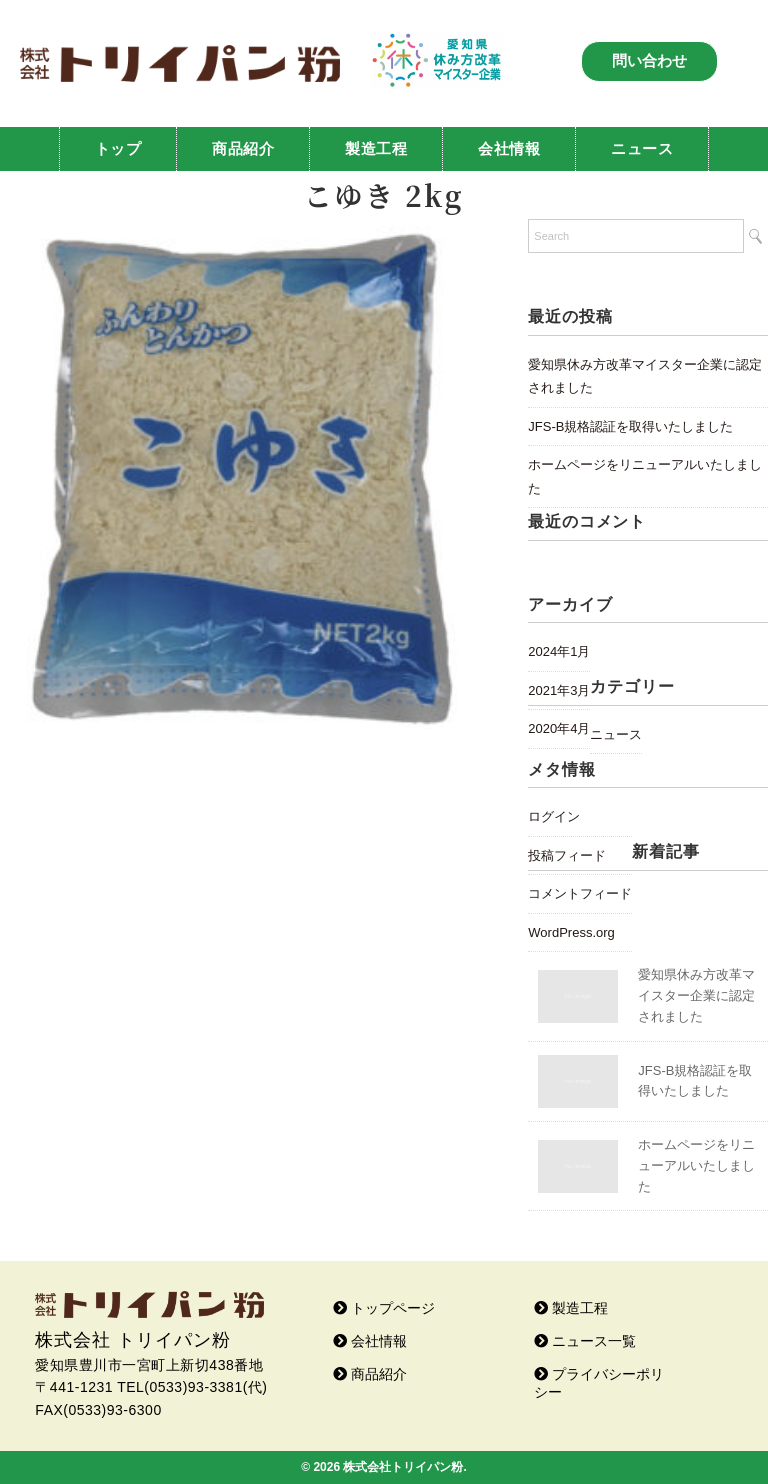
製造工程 (376, 149)
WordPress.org (571, 932)
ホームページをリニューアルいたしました (645, 476)
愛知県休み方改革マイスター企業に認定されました (645, 376)
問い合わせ (649, 60)
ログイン (554, 816)
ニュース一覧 (585, 1341)
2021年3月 (559, 690)
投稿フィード (567, 855)
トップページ (384, 1308)
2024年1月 (559, 651)
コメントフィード (580, 893)
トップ (118, 149)
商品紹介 (243, 149)
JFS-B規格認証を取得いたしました (630, 426)
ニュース (642, 149)
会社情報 (509, 149)
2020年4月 (559, 728)
